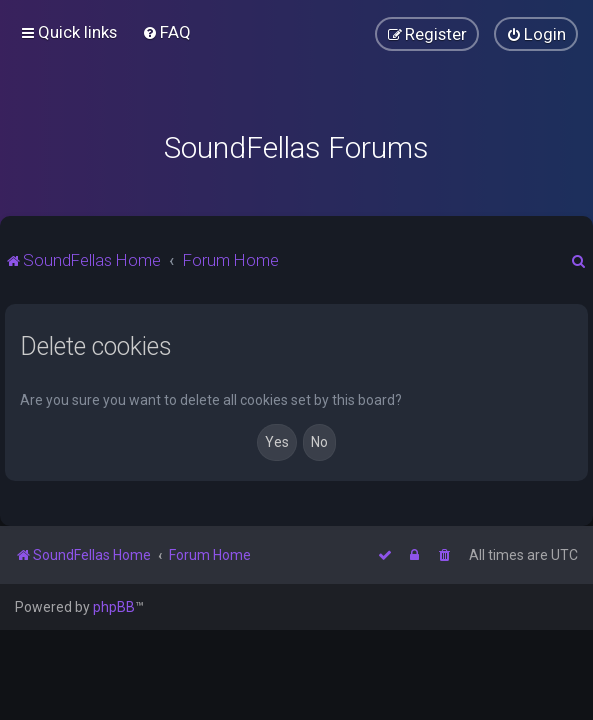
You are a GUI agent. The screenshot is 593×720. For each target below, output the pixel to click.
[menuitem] (166, 32)
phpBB (114, 607)
